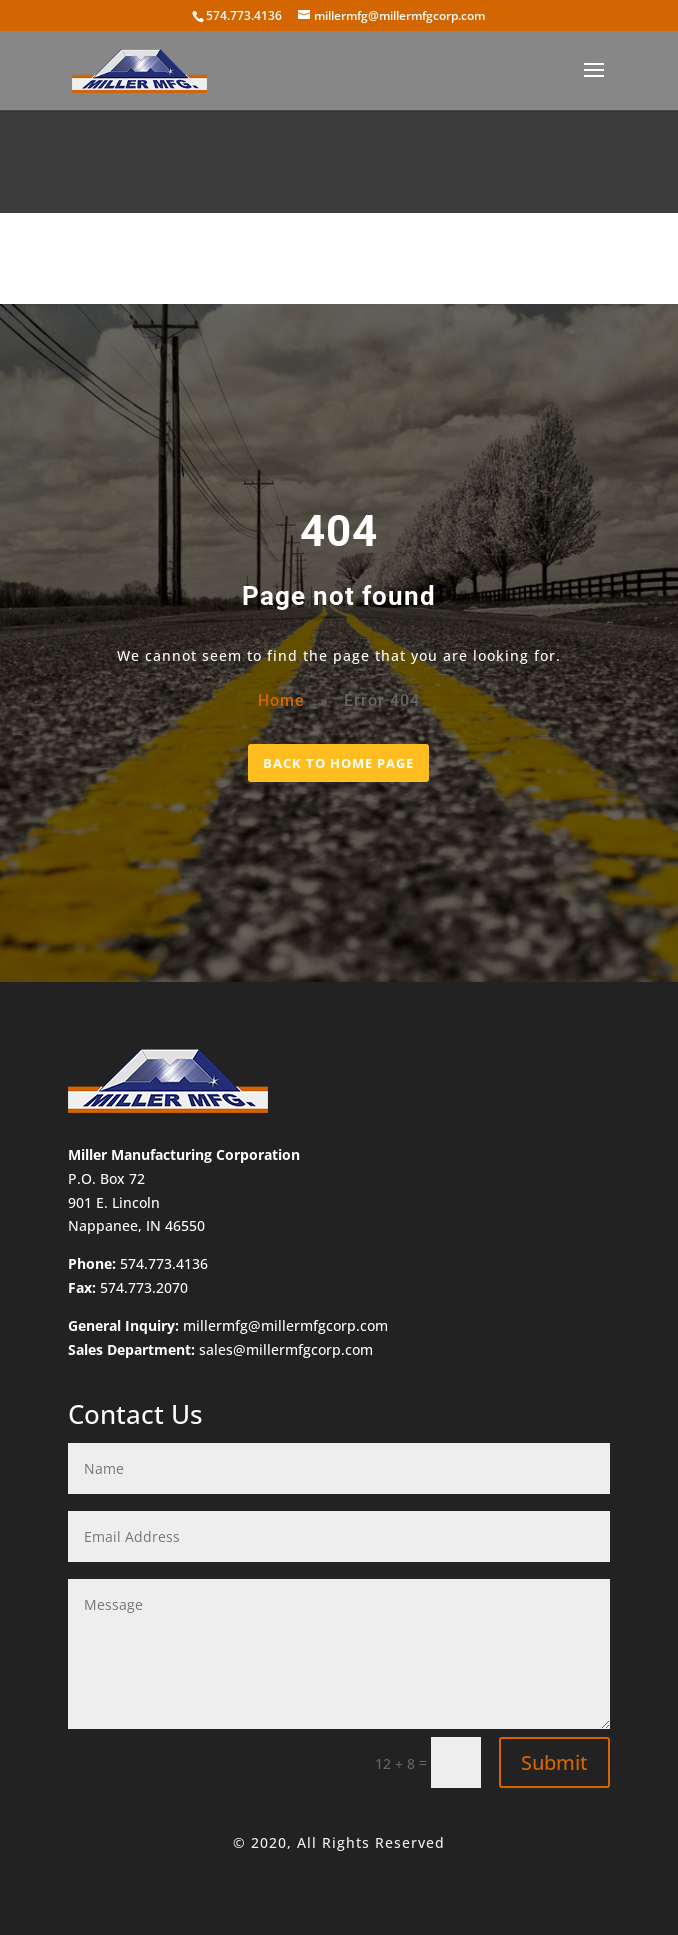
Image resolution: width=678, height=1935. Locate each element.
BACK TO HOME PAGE (338, 763)
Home (281, 700)
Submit (554, 1762)
